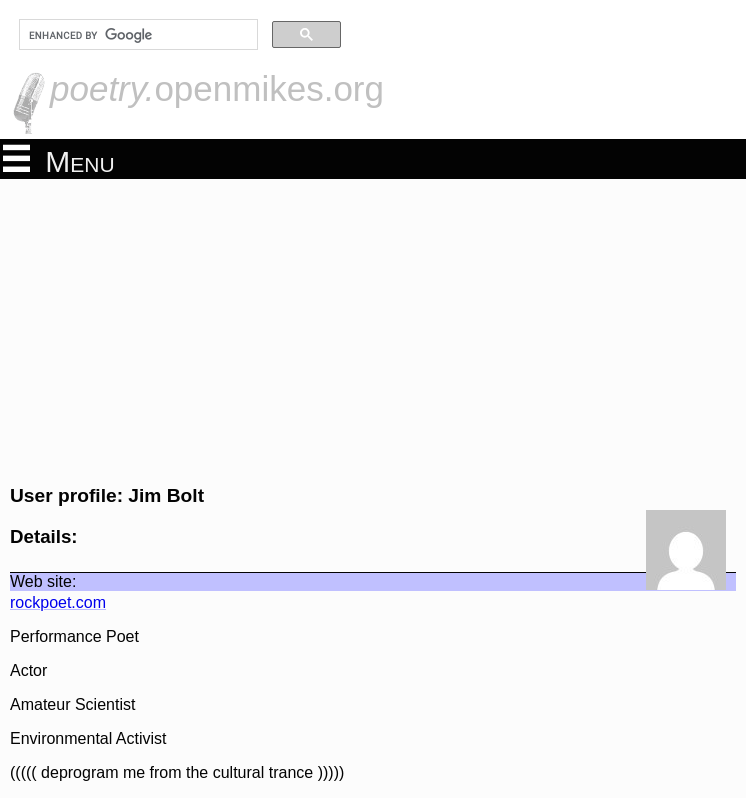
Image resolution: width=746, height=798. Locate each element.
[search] (136, 35)
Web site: (43, 581)
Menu (59, 160)
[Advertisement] (373, 329)
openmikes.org (217, 88)
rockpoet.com (58, 602)
